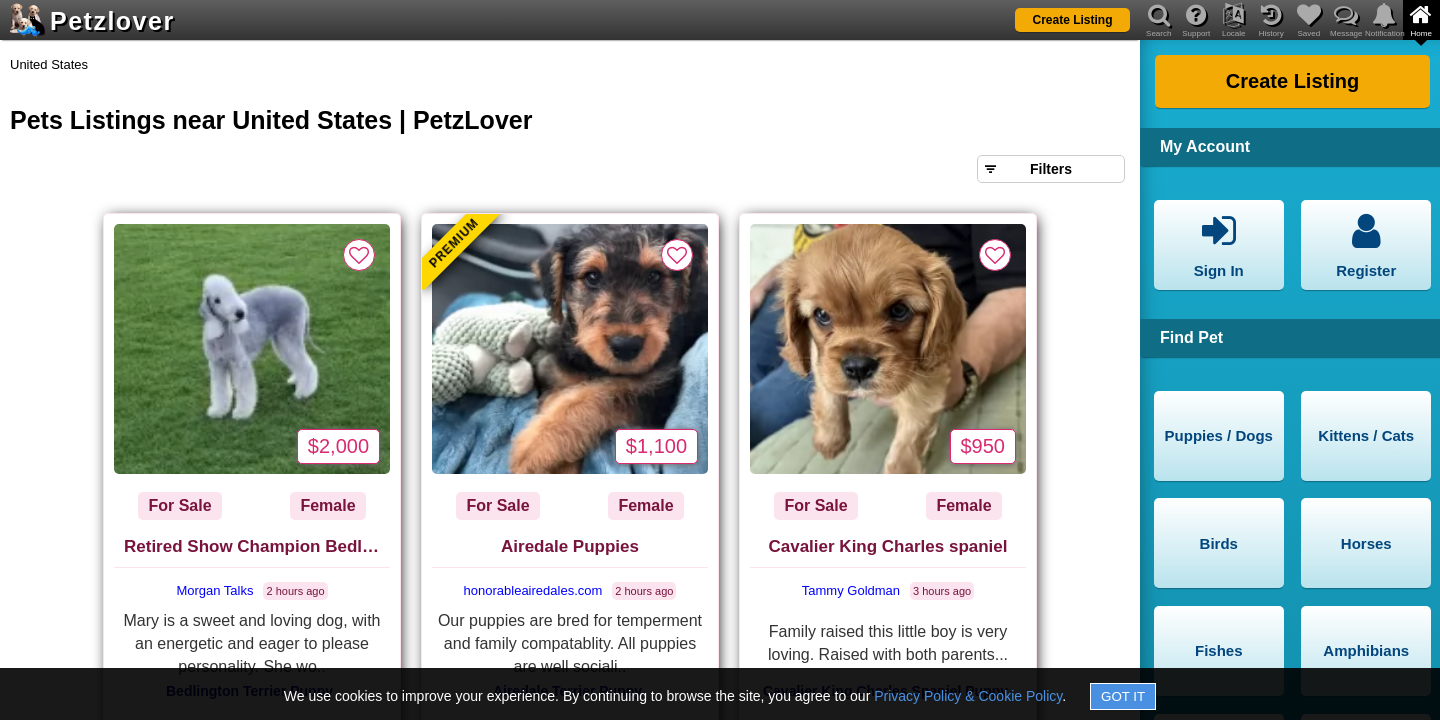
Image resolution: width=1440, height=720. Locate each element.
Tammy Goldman (851, 590)
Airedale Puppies (570, 546)
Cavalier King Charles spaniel (887, 546)
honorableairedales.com (533, 590)
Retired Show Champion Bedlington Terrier (257, 546)
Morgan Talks (214, 590)
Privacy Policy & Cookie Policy (968, 696)
